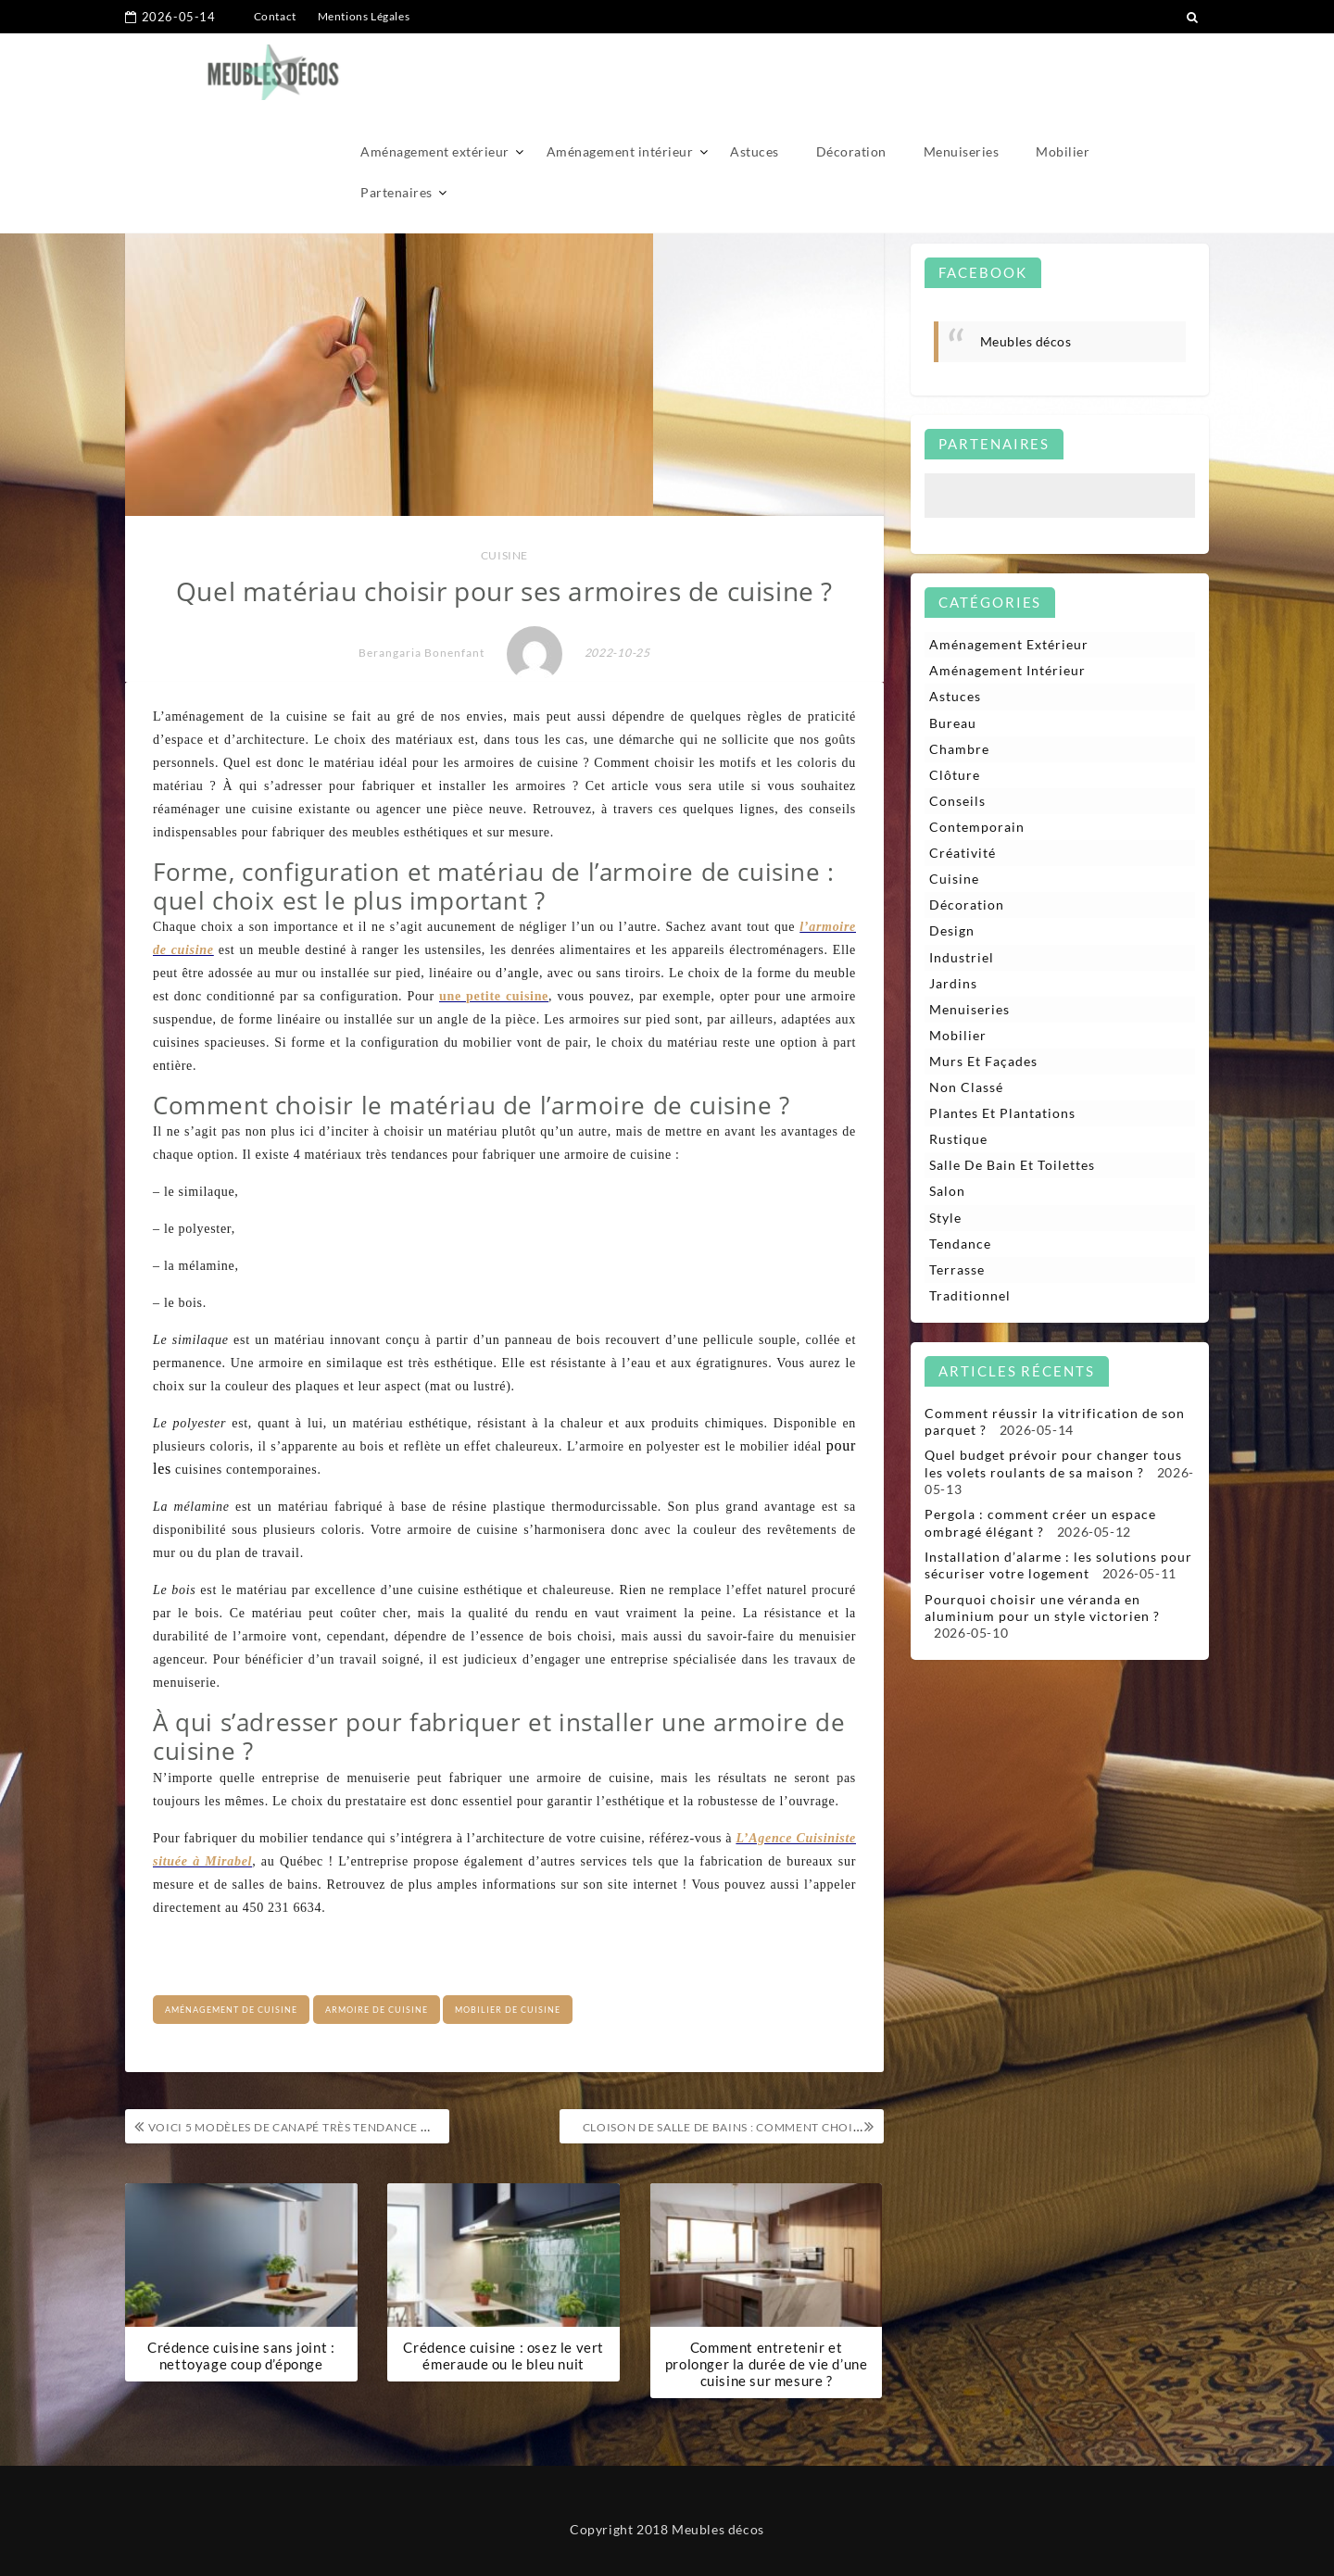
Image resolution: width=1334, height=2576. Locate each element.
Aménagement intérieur (620, 72)
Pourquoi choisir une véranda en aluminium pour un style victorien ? (1042, 1609)
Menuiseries (962, 72)
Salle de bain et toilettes (1012, 1167)
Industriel (961, 957)
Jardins (953, 984)
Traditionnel (970, 1297)
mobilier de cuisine (507, 2009)
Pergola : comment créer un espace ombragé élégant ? (1040, 1524)
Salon (947, 1192)
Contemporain (977, 828)
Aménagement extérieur (435, 72)
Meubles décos (1026, 341)
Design (952, 931)
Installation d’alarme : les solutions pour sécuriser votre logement (1058, 1567)
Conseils (957, 801)
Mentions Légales (364, 16)
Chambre (959, 749)
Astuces (754, 72)
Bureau (952, 723)
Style (945, 1218)
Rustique (958, 1141)
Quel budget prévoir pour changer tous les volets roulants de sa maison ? (1053, 1466)
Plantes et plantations (1002, 1115)
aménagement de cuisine (231, 2009)
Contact (275, 16)
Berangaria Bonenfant (422, 653)
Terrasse (957, 1271)
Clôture (954, 775)
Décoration (851, 72)
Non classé (966, 1088)
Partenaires (396, 112)
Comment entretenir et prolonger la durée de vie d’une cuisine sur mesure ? (766, 2365)
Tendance (960, 1245)
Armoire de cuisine (376, 2009)
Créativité (962, 853)
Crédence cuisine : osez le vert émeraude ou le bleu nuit (503, 2356)
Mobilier (1062, 72)
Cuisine (504, 555)
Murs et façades (983, 1062)
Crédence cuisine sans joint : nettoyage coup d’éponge (240, 2356)
